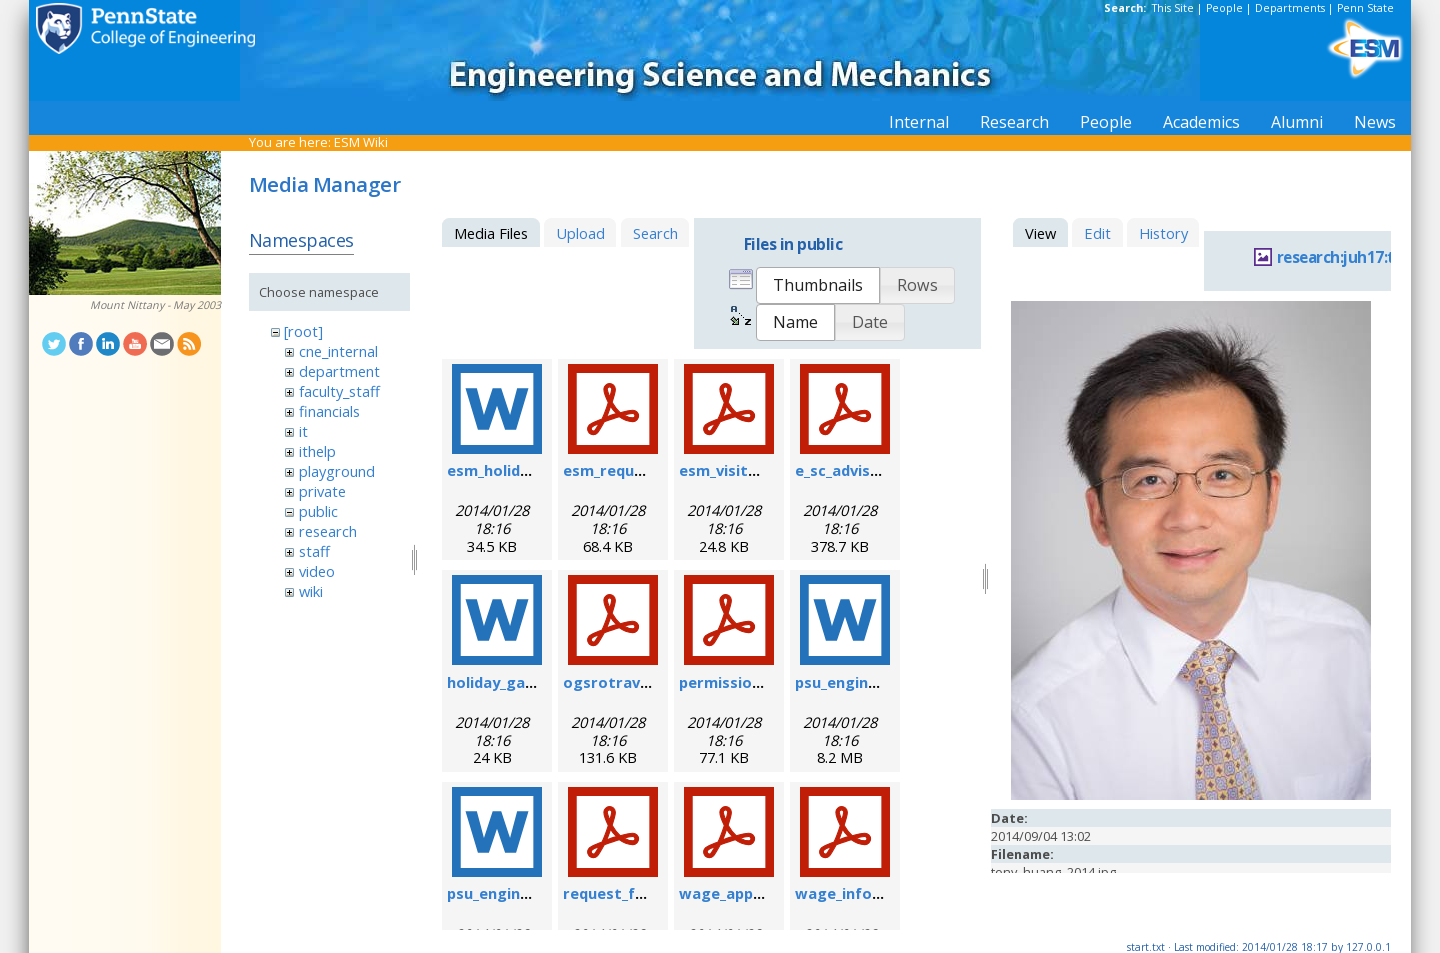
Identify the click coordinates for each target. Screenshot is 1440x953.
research (328, 531)
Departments (1290, 8)
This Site (1173, 8)
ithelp (317, 451)
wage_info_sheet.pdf (872, 893)
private (322, 491)
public (318, 511)
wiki (311, 591)
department (339, 371)
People (1224, 8)
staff (314, 551)
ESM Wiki (361, 142)
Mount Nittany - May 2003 (155, 305)
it (303, 431)
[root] (303, 331)
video (317, 571)
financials (329, 411)
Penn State (1365, 8)
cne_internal (338, 351)
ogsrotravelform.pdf (641, 682)
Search (655, 233)
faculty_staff (339, 391)
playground (337, 471)
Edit (1097, 233)
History (1163, 233)
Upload (580, 233)
